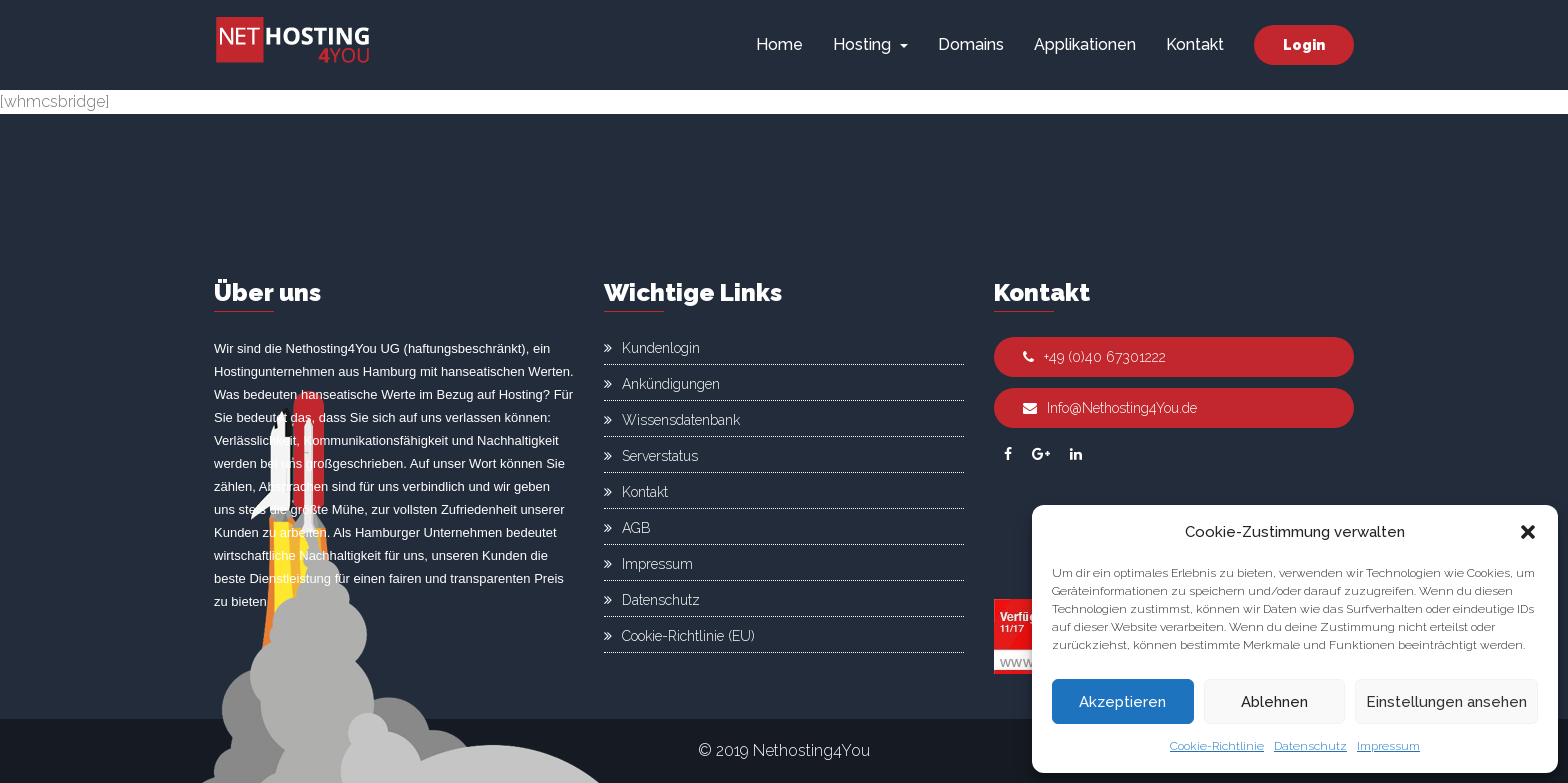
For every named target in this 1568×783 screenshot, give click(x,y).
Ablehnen (1274, 702)
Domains (971, 44)
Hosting (870, 44)
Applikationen (1085, 44)
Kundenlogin (661, 348)
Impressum (1388, 746)
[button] (1528, 532)
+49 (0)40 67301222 (1094, 357)
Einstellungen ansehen (1446, 702)
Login (1304, 45)
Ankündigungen (671, 384)
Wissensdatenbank (681, 420)
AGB (636, 528)
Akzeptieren (1122, 702)
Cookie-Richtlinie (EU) (688, 636)
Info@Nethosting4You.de (1110, 408)
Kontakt (1195, 44)
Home (779, 44)
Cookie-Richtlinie (1217, 746)
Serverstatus (660, 456)
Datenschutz (1310, 746)
